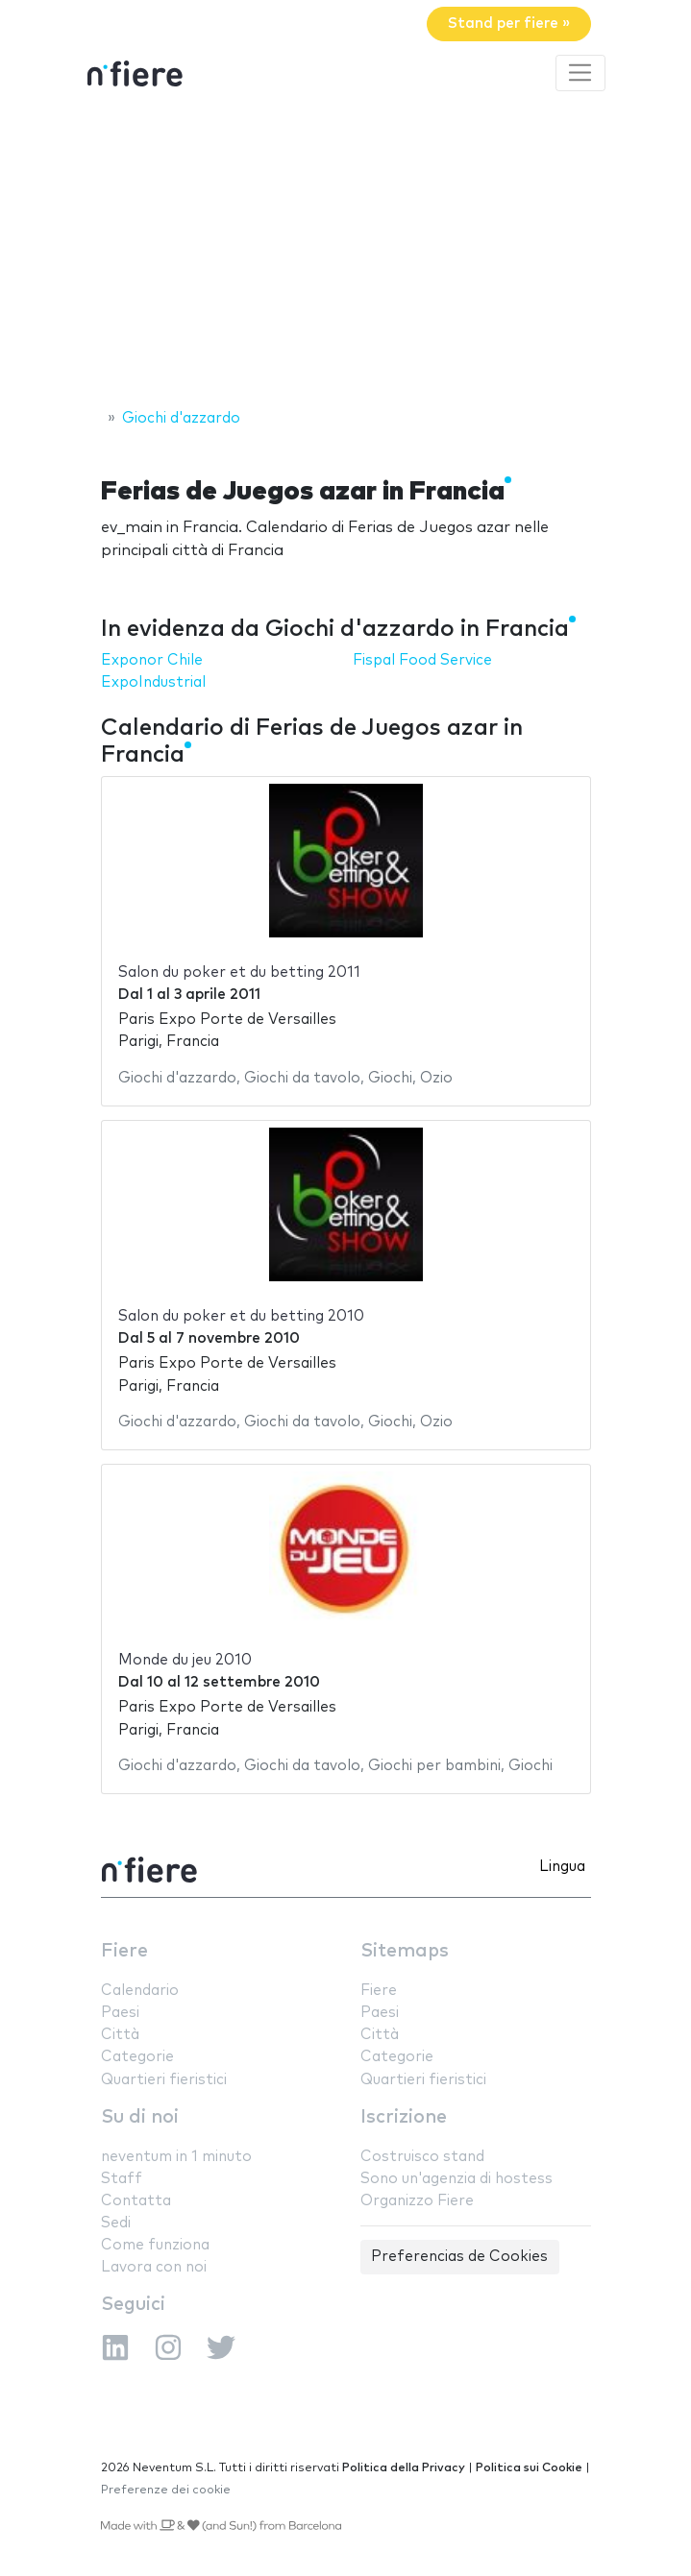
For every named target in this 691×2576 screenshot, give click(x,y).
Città (120, 2035)
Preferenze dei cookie (166, 2490)
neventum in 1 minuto (176, 2157)
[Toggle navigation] (580, 73)
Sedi (116, 2223)
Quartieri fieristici (164, 2080)
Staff (121, 2179)
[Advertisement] (345, 252)
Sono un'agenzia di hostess (456, 2179)
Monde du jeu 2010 (185, 1660)
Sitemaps (404, 1951)
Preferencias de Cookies (459, 2256)
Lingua (562, 1866)
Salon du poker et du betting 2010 (241, 1316)
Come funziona (155, 2245)
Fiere (124, 1951)
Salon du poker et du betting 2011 (239, 972)
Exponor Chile (152, 660)
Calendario (140, 1990)
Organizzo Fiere (417, 2201)
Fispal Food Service (422, 660)
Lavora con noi (154, 2267)
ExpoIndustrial (153, 682)
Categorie (137, 2057)
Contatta (136, 2201)
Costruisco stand (422, 2157)
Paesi (120, 2012)
